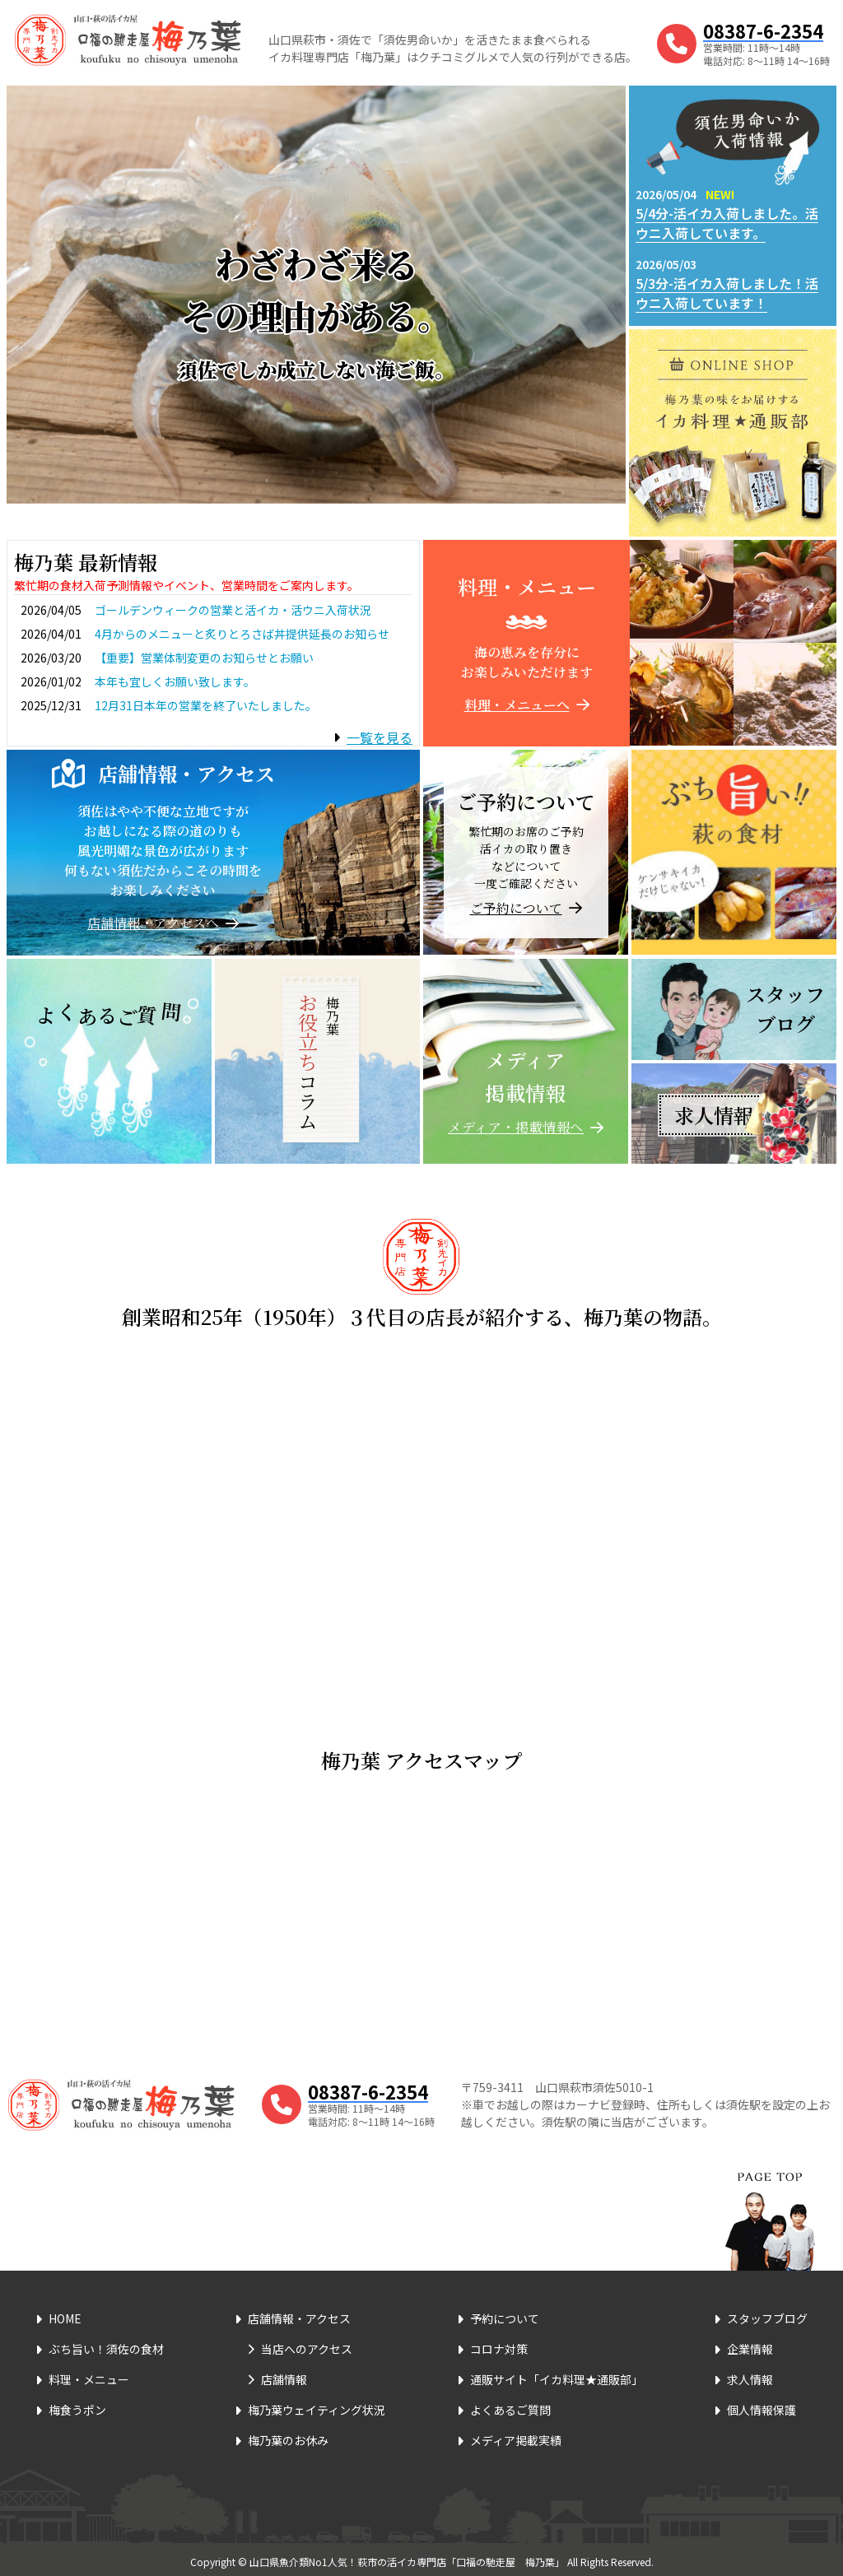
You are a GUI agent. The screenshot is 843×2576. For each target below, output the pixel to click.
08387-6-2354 (763, 30)
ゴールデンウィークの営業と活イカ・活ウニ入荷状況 (233, 610)
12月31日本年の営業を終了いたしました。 (206, 705)
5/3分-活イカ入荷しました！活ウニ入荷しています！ (727, 293)
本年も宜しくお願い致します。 (175, 681)
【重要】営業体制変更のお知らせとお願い (204, 657)
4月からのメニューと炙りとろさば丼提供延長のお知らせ (242, 633)
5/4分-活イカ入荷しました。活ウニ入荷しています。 (727, 223)
